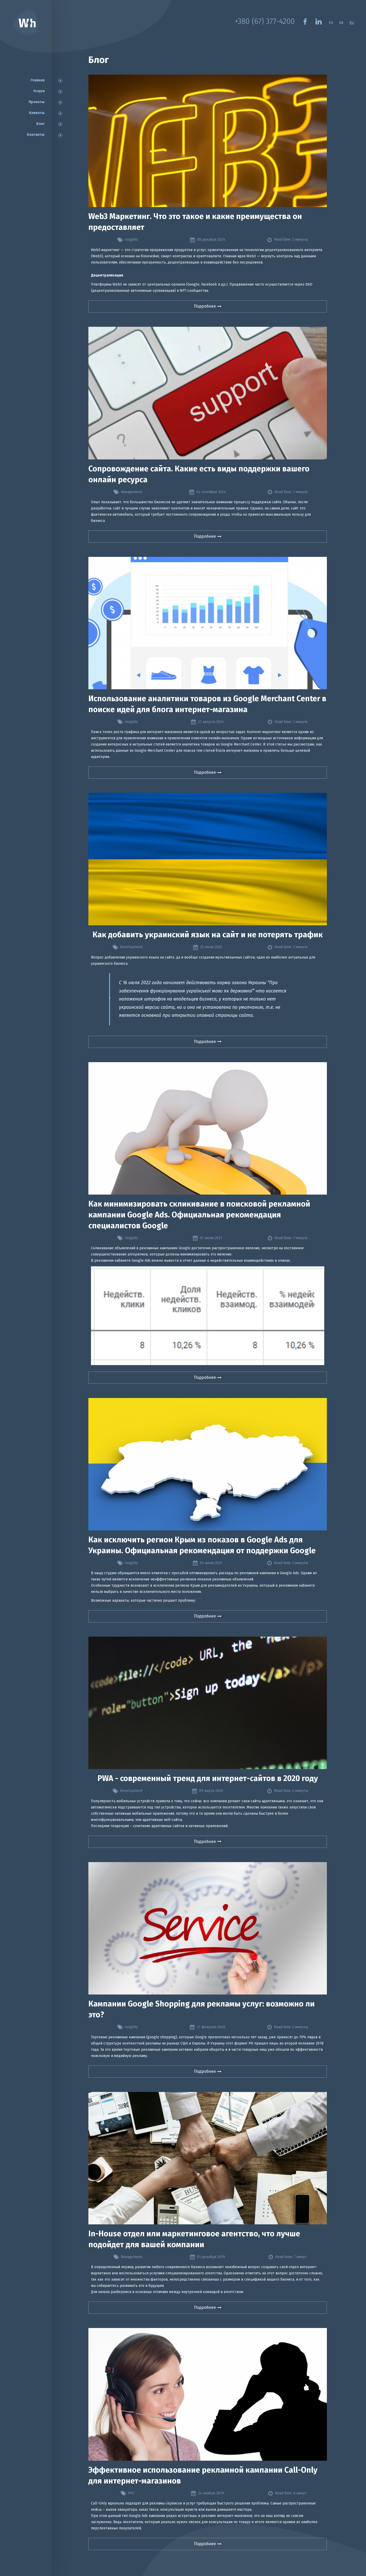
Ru (351, 23)
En (330, 23)
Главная (38, 80)
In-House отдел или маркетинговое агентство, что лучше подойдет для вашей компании (194, 2239)
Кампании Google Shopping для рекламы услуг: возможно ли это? (201, 2009)
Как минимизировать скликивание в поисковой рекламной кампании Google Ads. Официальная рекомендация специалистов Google (199, 1214)
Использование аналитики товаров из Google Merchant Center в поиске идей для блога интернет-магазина (207, 704)
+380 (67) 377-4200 (263, 21)
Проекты (37, 102)
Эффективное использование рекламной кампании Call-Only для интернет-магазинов (203, 2475)
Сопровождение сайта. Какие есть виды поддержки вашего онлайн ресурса (198, 474)
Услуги (39, 91)
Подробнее (203, 306)
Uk (341, 23)
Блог (40, 124)
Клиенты (37, 113)
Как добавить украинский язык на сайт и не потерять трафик (208, 934)
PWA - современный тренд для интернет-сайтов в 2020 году (207, 1778)
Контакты (36, 134)
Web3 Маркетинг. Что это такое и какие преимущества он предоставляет (195, 222)
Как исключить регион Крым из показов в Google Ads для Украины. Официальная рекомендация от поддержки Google (202, 1545)
